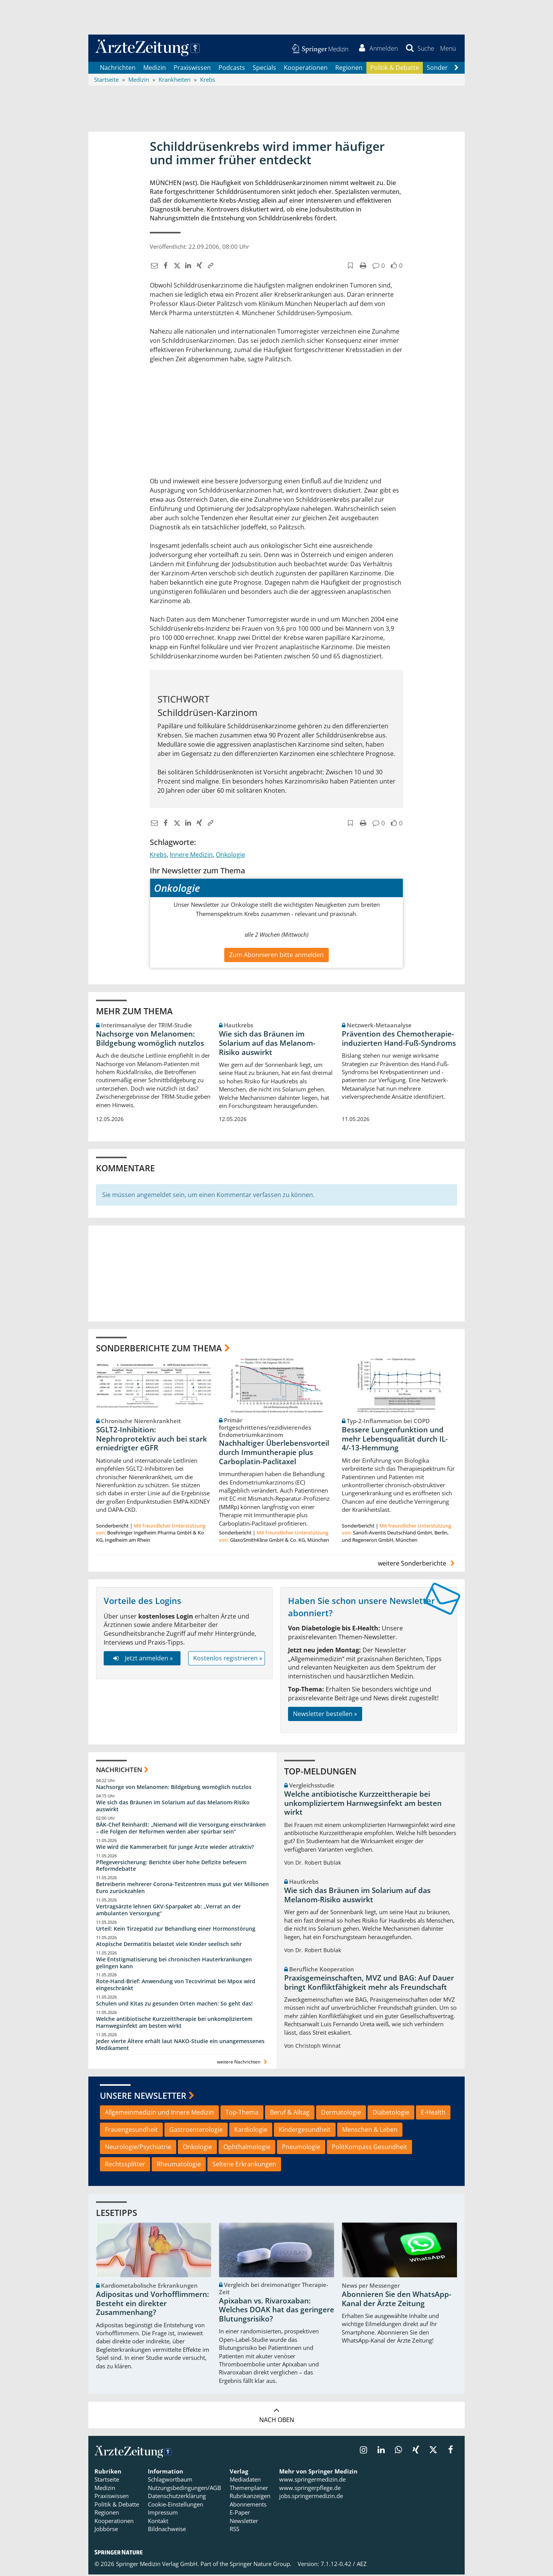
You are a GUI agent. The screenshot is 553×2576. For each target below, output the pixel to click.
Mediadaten (245, 2481)
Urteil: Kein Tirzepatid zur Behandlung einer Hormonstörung (175, 1930)
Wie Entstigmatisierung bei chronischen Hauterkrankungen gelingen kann (174, 1964)
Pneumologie (301, 2148)
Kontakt (158, 2522)
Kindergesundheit (305, 2131)
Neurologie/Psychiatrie (138, 2148)
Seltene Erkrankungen (244, 2165)
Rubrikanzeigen (250, 2498)
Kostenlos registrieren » (227, 1659)
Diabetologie (391, 2114)
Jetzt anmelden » (141, 1659)
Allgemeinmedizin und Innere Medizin (159, 2114)
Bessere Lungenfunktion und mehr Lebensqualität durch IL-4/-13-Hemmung (395, 1440)
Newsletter (244, 2522)
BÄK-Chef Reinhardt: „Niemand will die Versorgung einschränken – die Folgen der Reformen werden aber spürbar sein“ (181, 1829)
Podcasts (232, 69)
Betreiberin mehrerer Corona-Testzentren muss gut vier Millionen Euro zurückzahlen (182, 1889)
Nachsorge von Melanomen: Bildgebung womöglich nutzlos (150, 1040)
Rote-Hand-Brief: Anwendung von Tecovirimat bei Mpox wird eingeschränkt (175, 1986)
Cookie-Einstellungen (175, 2506)
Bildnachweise (167, 2531)
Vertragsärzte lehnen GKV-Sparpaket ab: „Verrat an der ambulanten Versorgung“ (168, 1912)
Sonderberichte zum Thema (159, 1349)
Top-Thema (241, 2114)
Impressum (163, 2514)
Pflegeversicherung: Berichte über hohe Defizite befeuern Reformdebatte (171, 1867)
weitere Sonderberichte (417, 1565)
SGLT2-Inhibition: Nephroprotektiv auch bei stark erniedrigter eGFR (151, 1440)
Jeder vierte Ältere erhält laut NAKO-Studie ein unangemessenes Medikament (180, 2046)
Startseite (106, 2481)
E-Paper (240, 2514)
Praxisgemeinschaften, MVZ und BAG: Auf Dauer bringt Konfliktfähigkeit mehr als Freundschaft (369, 1984)
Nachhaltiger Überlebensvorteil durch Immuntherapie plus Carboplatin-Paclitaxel (274, 1454)
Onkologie (230, 856)
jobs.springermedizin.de (311, 2498)
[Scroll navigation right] (456, 69)
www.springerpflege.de (310, 2489)
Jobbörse (106, 2531)
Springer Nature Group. (260, 2565)
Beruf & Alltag (290, 2114)
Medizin (154, 69)
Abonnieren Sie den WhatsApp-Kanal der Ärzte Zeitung (396, 2300)
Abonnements (248, 2506)
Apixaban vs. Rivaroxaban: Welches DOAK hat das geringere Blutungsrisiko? (276, 2311)
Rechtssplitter (125, 2165)
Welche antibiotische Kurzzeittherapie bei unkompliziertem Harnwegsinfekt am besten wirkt (174, 2024)
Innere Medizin (191, 856)
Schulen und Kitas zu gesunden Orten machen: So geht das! (174, 2005)
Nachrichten (118, 69)
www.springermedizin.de (312, 2481)
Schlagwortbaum (170, 2481)
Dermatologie (341, 2114)
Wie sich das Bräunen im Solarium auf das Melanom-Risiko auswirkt (267, 1044)
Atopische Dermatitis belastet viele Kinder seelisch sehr (169, 1945)
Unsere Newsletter (143, 2097)
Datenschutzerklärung (177, 2498)
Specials (264, 69)
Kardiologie (250, 2131)
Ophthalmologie (247, 2148)
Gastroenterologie (196, 2131)
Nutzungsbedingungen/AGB (184, 2489)
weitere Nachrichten (243, 2063)
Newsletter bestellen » (325, 1715)
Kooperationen (306, 69)
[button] (447, 49)
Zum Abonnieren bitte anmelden (276, 956)
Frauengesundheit (131, 2131)
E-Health (433, 2114)
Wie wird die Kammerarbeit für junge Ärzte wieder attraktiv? (175, 1848)
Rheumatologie (179, 2165)
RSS (234, 2531)
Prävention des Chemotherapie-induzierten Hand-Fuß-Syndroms (399, 1040)
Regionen (349, 69)
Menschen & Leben (369, 2131)
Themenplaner (249, 2489)
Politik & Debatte (394, 69)
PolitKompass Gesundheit (369, 2148)
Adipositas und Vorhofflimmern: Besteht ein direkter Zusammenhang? (152, 2305)
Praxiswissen (192, 69)
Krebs (158, 856)
